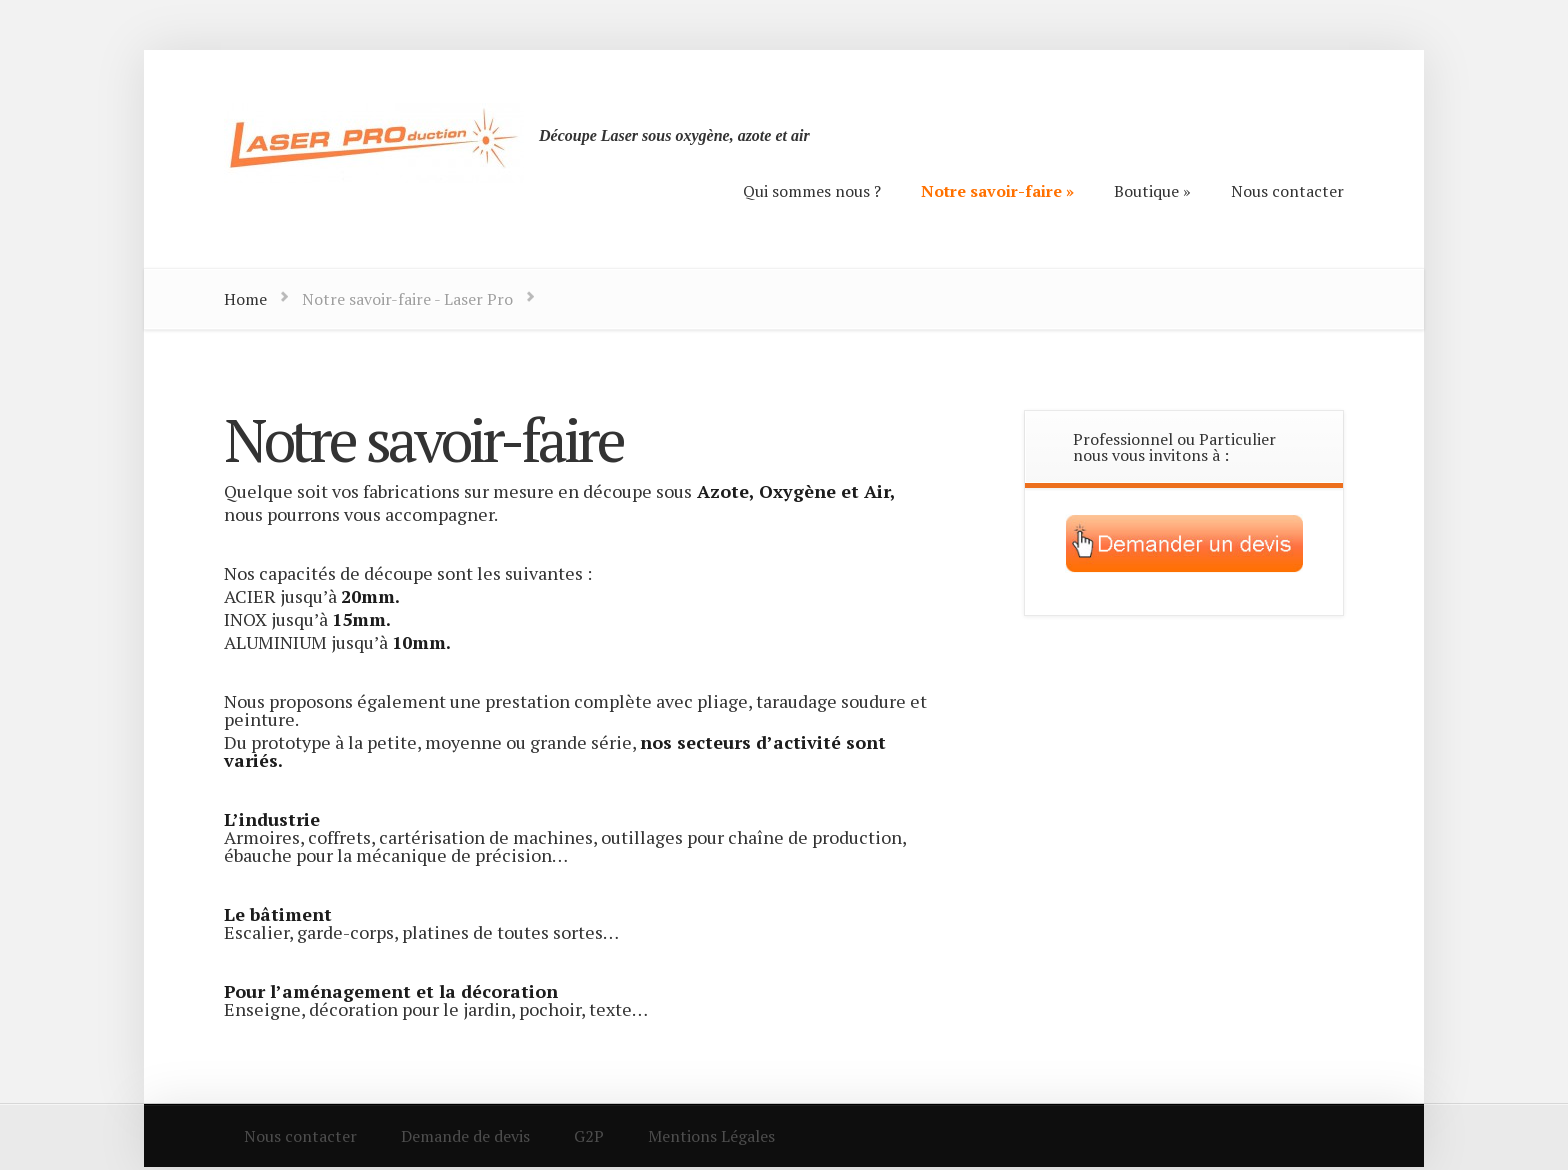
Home (245, 299)
